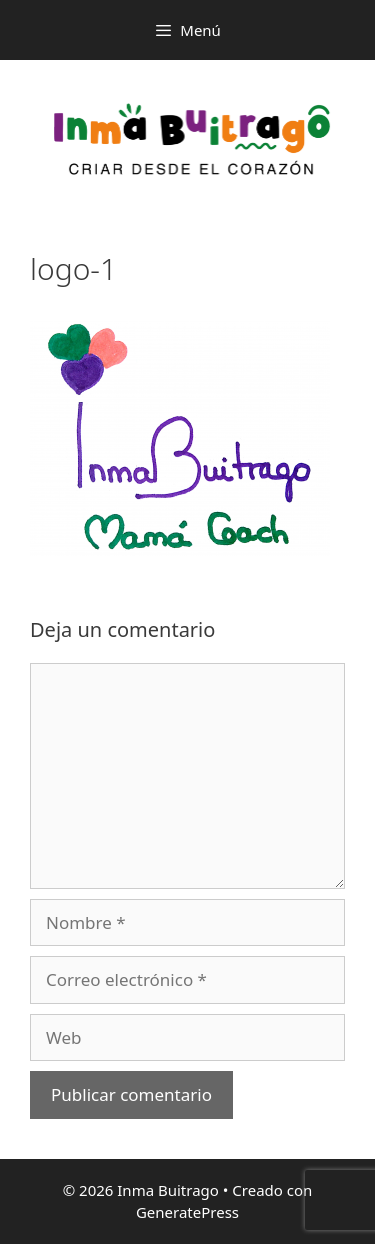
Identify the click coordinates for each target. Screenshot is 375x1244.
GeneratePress (187, 1212)
